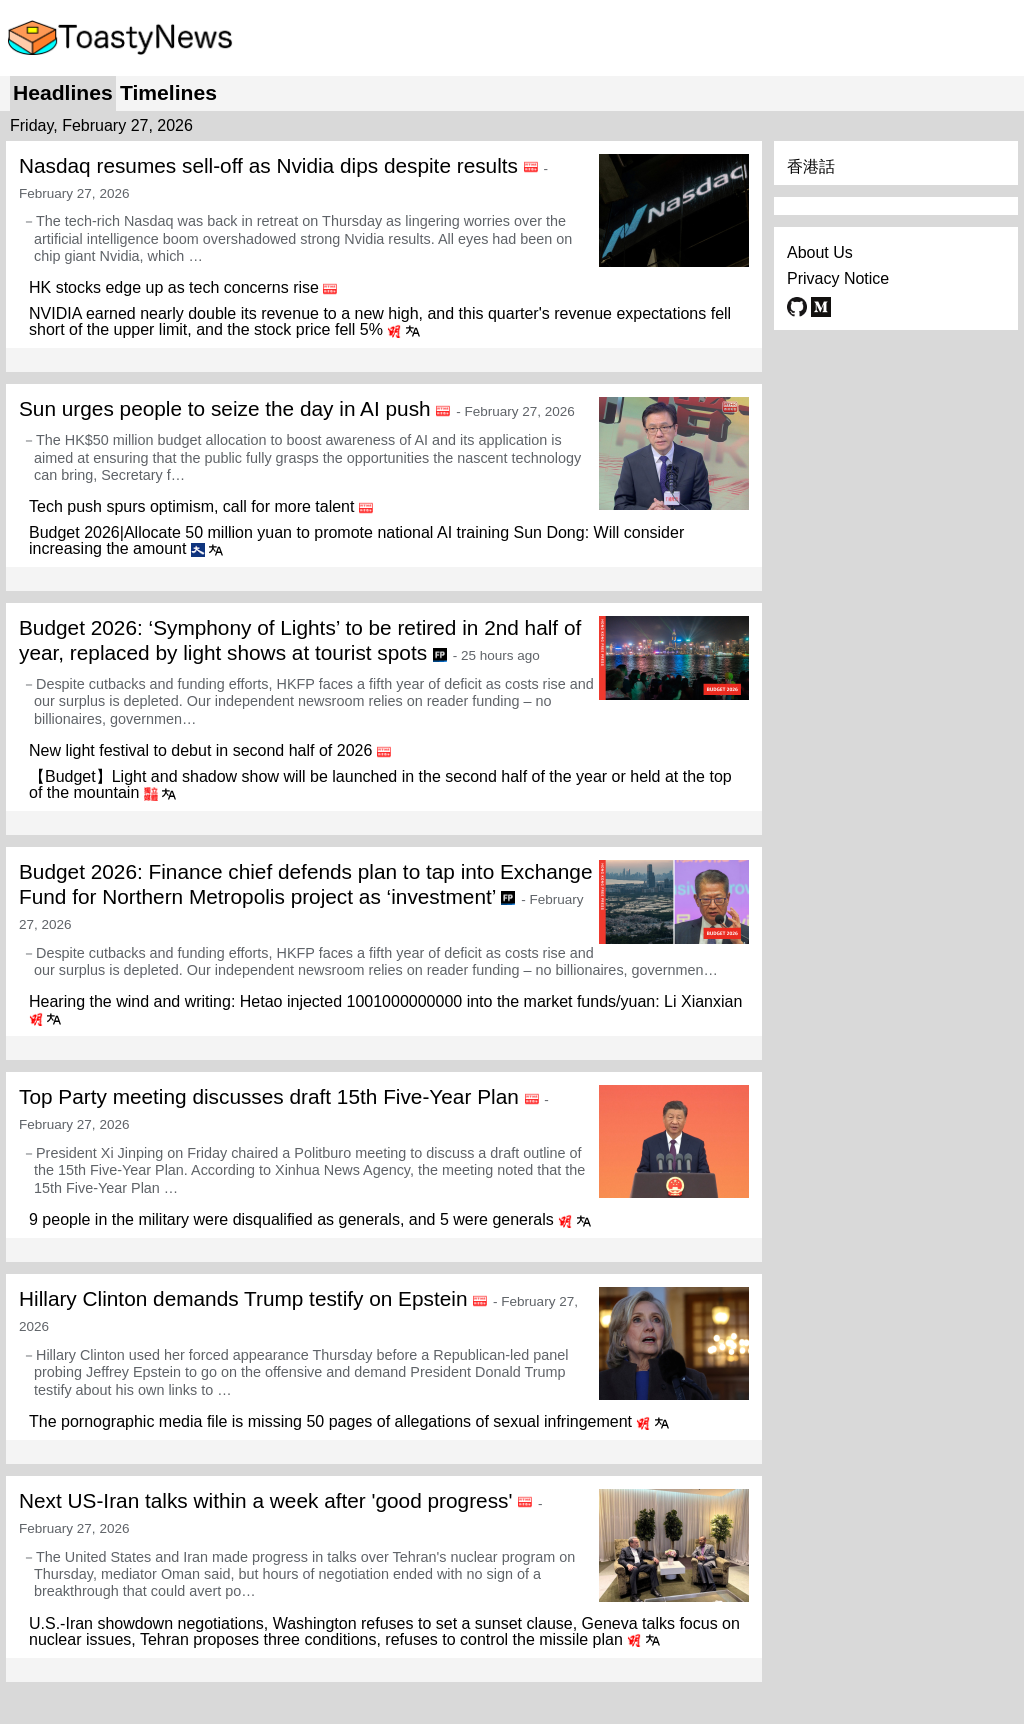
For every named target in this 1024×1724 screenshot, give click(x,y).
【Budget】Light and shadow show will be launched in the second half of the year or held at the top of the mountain (380, 784)
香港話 (811, 166)
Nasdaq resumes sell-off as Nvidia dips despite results (268, 165)
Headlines (63, 92)
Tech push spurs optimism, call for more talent (191, 506)
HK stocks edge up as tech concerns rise (174, 287)
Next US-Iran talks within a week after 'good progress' (265, 1500)
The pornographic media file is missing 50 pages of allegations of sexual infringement (330, 1421)
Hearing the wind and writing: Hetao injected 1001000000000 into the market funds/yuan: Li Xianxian (385, 1001)
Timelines (168, 92)
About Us (820, 252)
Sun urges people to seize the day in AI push (225, 408)
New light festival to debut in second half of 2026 (200, 750)
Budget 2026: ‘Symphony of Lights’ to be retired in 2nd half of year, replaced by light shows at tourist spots (300, 640)
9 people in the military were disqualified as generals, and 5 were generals (291, 1219)
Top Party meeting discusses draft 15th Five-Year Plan (269, 1096)
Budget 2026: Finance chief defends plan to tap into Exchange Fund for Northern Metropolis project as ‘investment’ (306, 884)
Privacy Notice (838, 278)
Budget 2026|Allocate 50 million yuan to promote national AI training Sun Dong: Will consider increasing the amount (356, 540)
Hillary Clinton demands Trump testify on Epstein (243, 1298)
